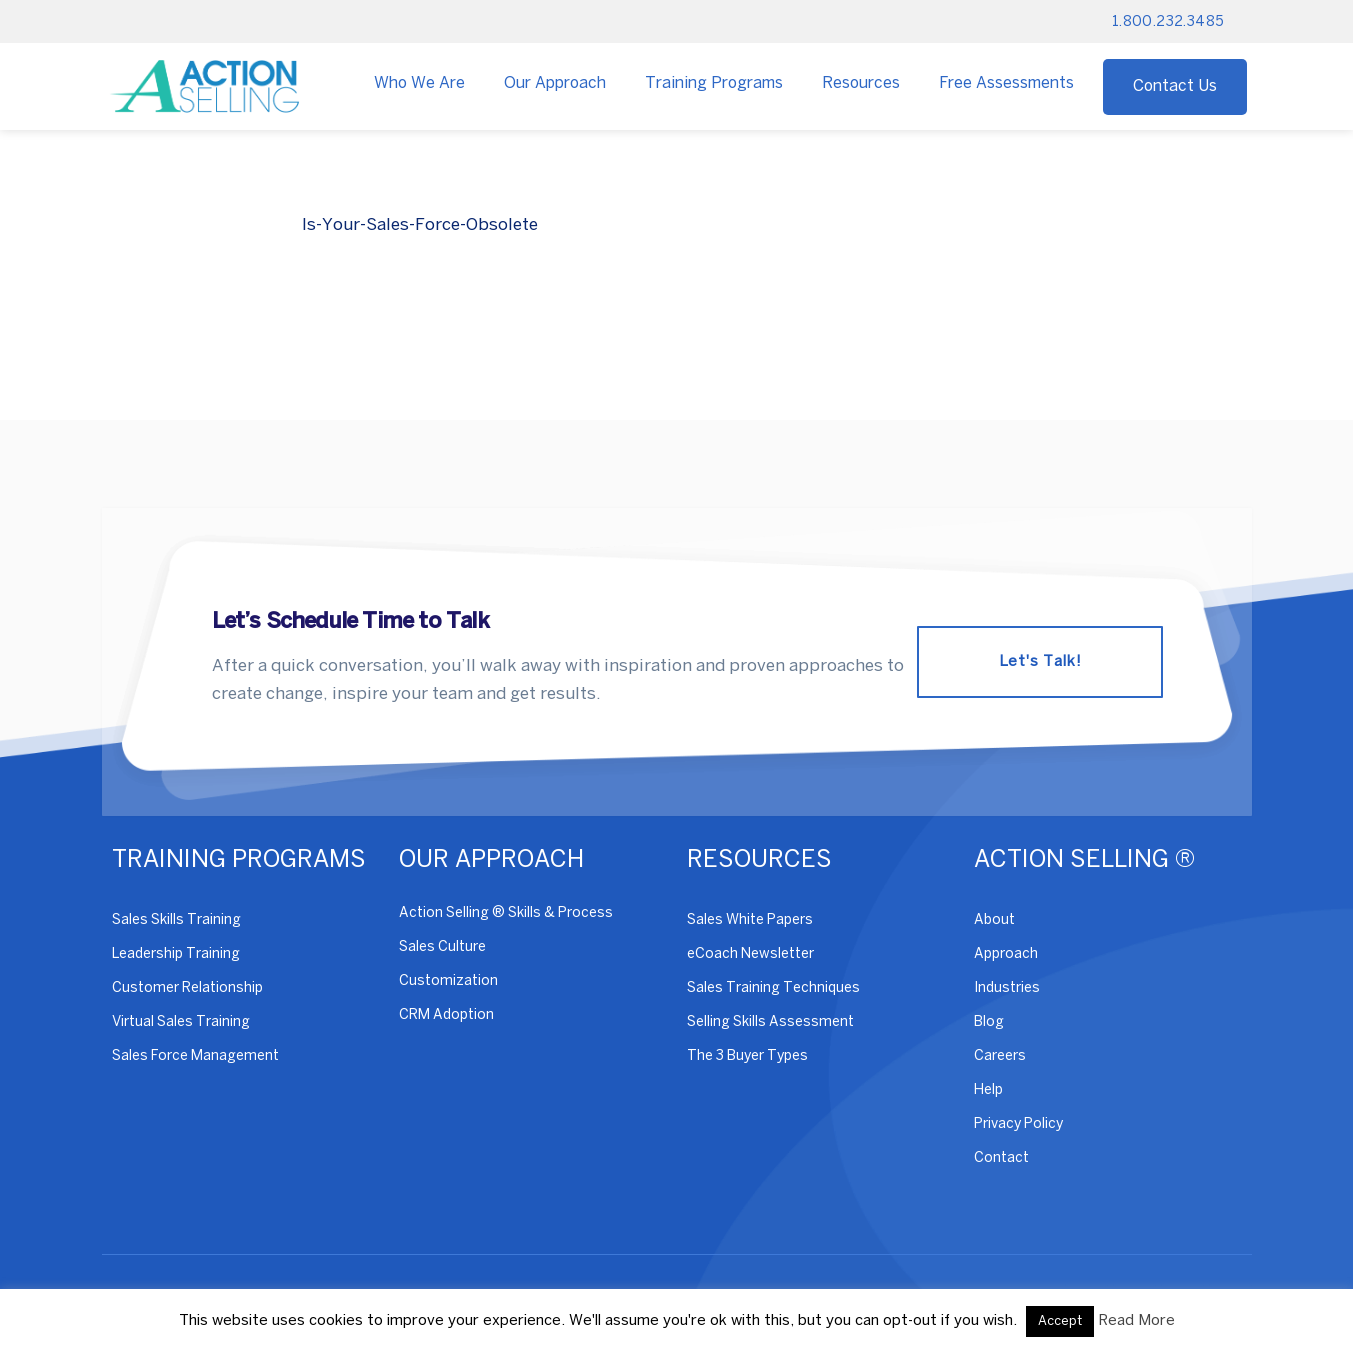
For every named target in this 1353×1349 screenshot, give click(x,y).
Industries (1007, 988)
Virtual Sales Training (181, 1022)
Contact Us (1175, 86)
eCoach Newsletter (750, 954)
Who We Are (419, 83)
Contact (1001, 1158)
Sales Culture (442, 947)
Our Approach (555, 83)
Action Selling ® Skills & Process (506, 913)
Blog (989, 1022)
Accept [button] (1060, 1321)
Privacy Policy (1018, 1124)
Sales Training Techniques (773, 988)
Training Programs (714, 83)
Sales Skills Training (176, 920)
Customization (448, 981)
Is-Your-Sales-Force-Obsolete (420, 225)
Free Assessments (1006, 83)
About (994, 920)
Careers (1000, 1056)
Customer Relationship (187, 988)
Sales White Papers (750, 920)
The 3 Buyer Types (747, 1056)
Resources (861, 83)
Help (988, 1090)
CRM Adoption (446, 1015)
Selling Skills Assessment (770, 1022)
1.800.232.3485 (1168, 22)
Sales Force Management (195, 1056)
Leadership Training (176, 954)
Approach (1006, 954)
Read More (1136, 1321)
